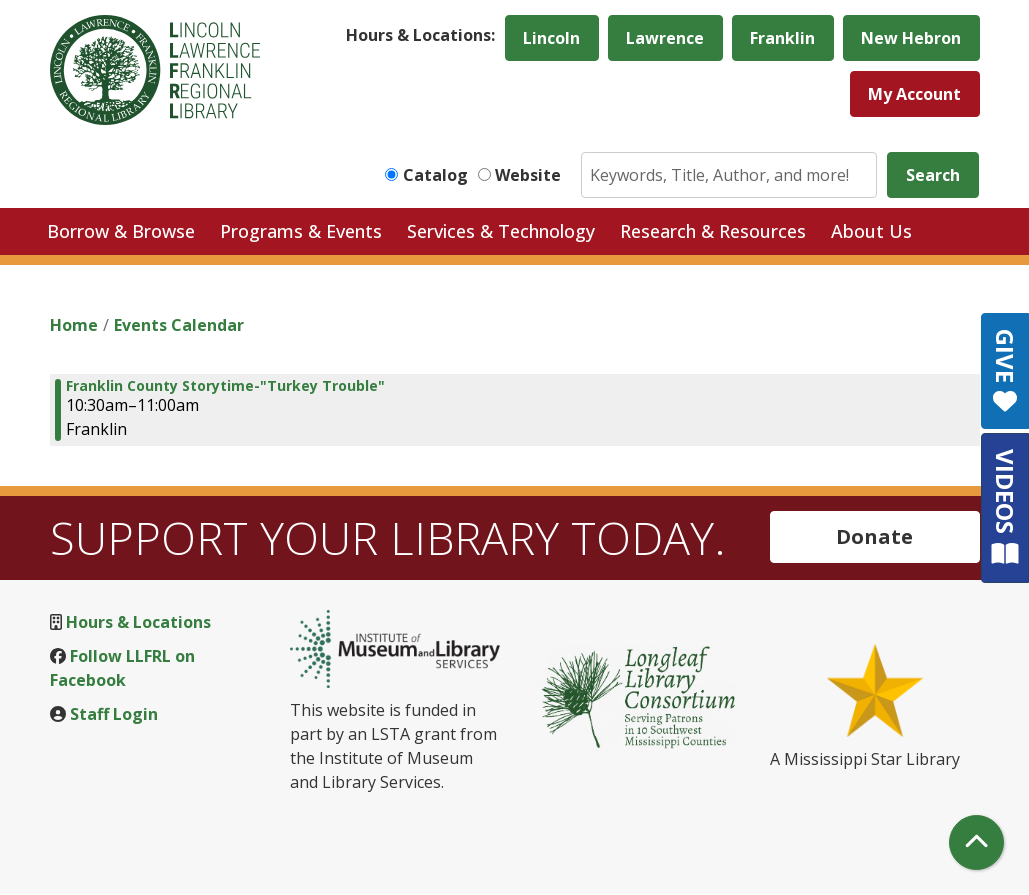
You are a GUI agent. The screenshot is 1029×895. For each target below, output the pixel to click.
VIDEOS (1005, 507)
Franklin (782, 38)
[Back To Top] (976, 842)
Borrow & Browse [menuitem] (121, 231)
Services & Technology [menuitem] (501, 231)
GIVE (1005, 371)
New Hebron (911, 38)
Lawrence (665, 38)
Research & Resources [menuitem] (713, 231)
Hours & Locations (138, 622)
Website (528, 175)
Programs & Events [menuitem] (301, 231)
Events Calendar (179, 325)
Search (933, 175)
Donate (874, 536)
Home (74, 325)
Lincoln (551, 38)
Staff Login (114, 714)
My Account (914, 94)
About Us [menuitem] (871, 231)
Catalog (435, 175)
